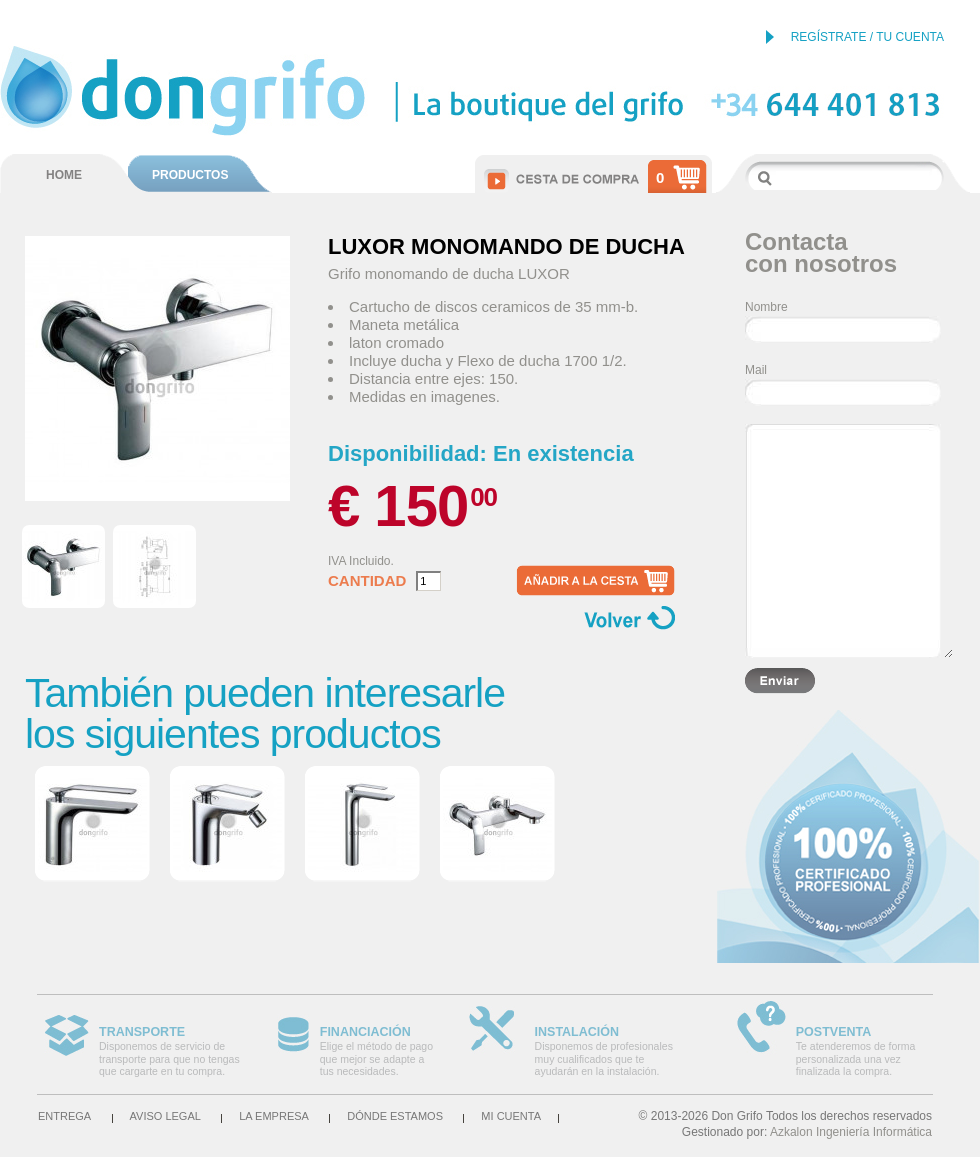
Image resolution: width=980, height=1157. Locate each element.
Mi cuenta (511, 1116)
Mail (756, 370)
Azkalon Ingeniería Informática (851, 1132)
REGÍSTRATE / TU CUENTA (867, 37)
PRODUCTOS (190, 175)
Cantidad (367, 581)
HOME (64, 175)
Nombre (766, 307)
